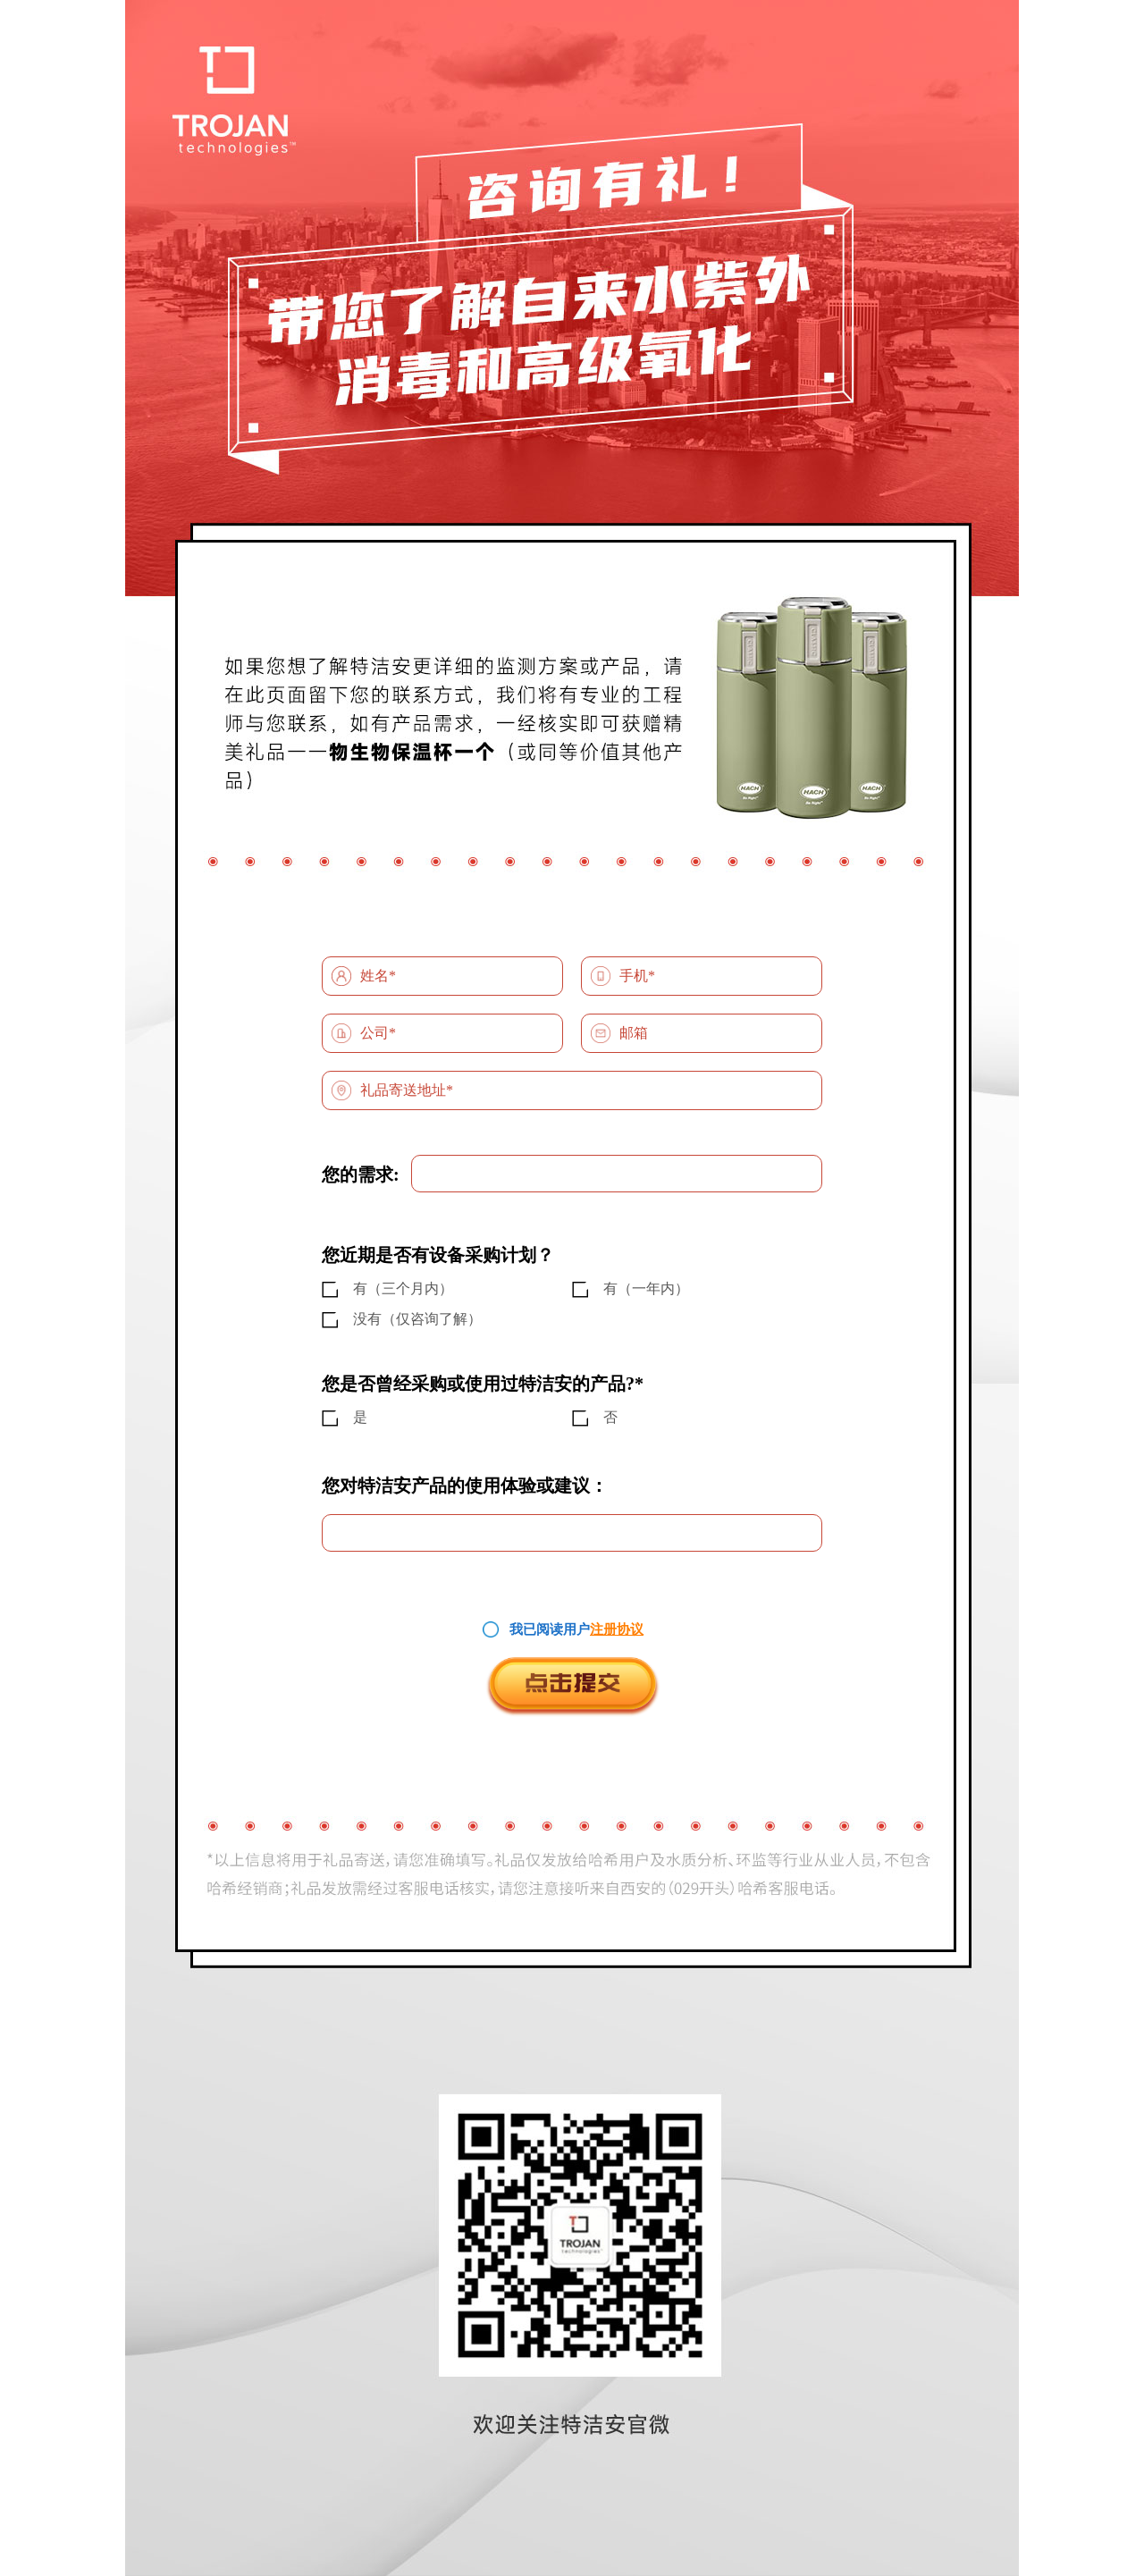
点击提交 (572, 1686)
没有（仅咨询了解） (417, 1318)
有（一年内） (646, 1288)
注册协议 (617, 1629)
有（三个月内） (403, 1288)
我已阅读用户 (549, 1629)
